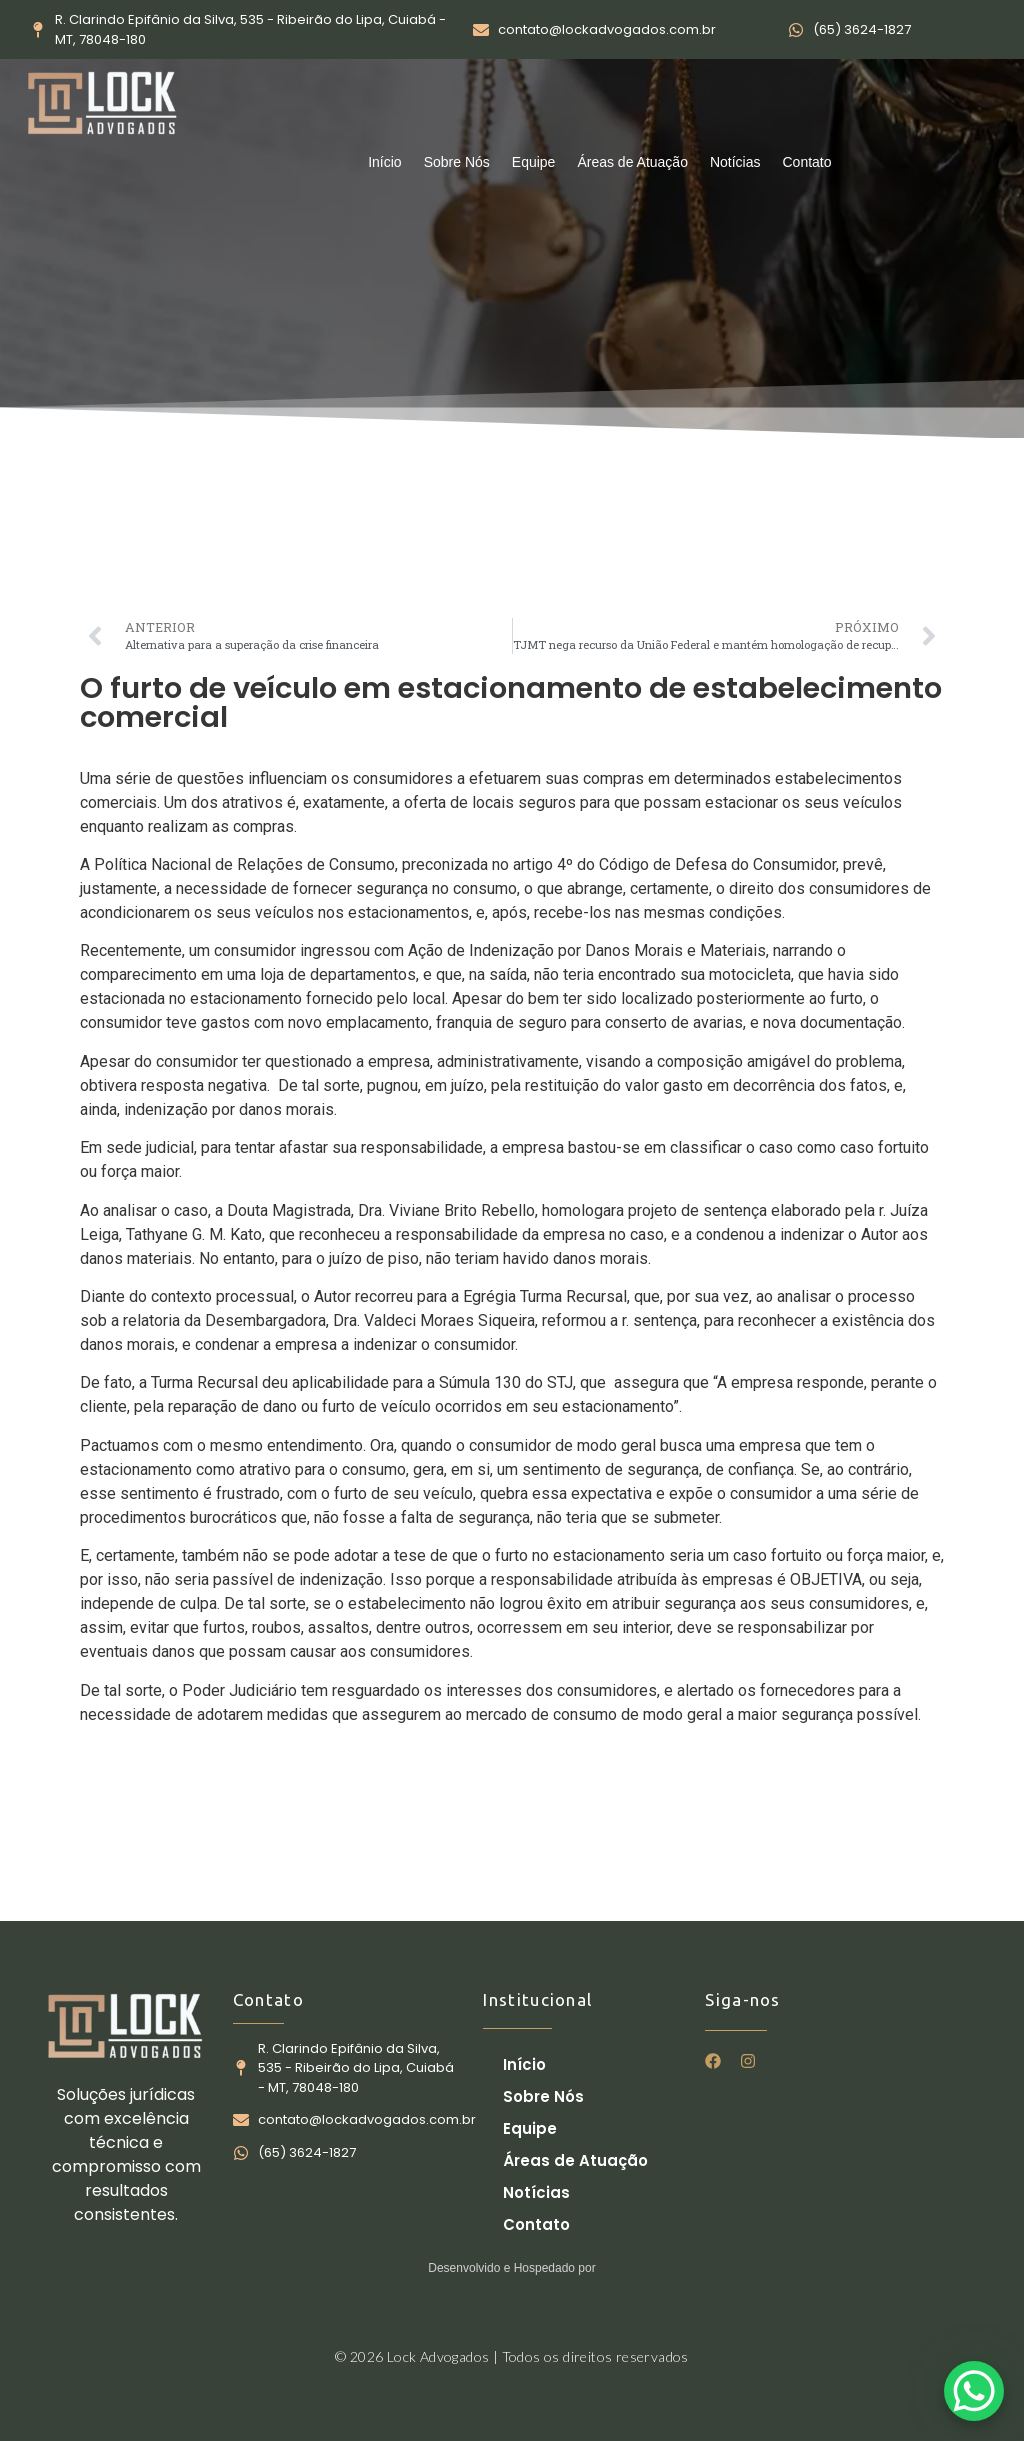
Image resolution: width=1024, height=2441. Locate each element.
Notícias (735, 162)
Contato (807, 162)
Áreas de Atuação (632, 162)
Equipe (534, 162)
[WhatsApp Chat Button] (974, 2391)
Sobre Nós (457, 162)
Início (384, 162)
